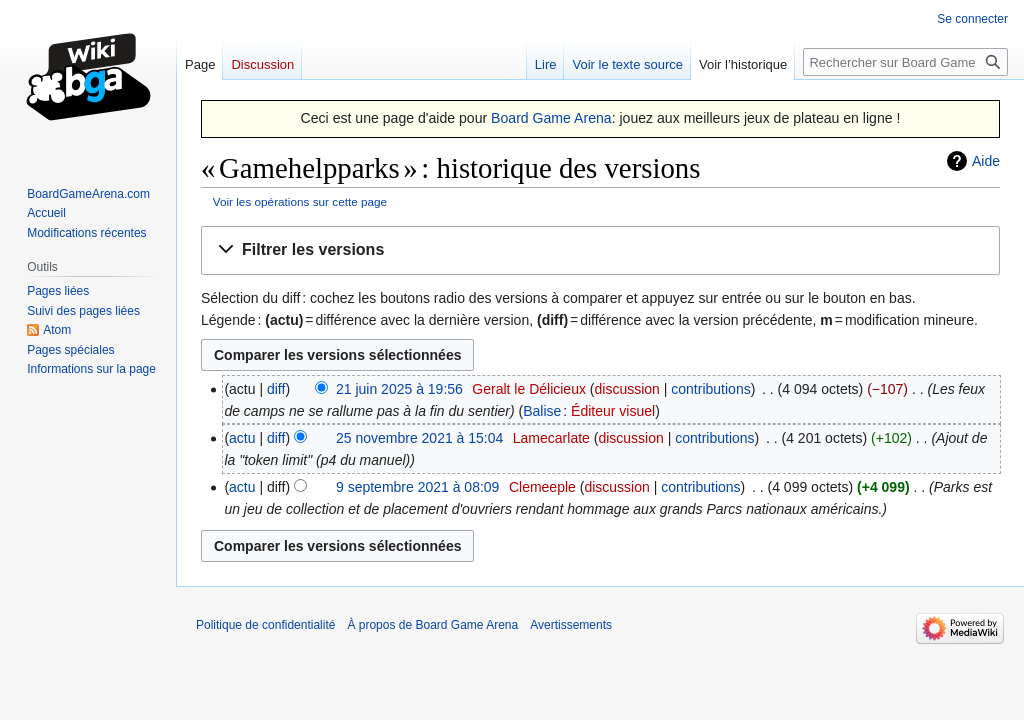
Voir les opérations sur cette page (300, 201)
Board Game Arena (551, 118)
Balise (542, 411)
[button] (600, 250)
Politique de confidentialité (265, 625)
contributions (710, 389)
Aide (986, 161)
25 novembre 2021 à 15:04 (419, 438)
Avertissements (571, 625)
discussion (627, 389)
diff (276, 389)
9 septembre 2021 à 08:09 (417, 487)
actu (242, 438)
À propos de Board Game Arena (432, 625)
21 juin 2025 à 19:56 (399, 389)
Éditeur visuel (613, 411)
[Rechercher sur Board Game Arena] (905, 62)
